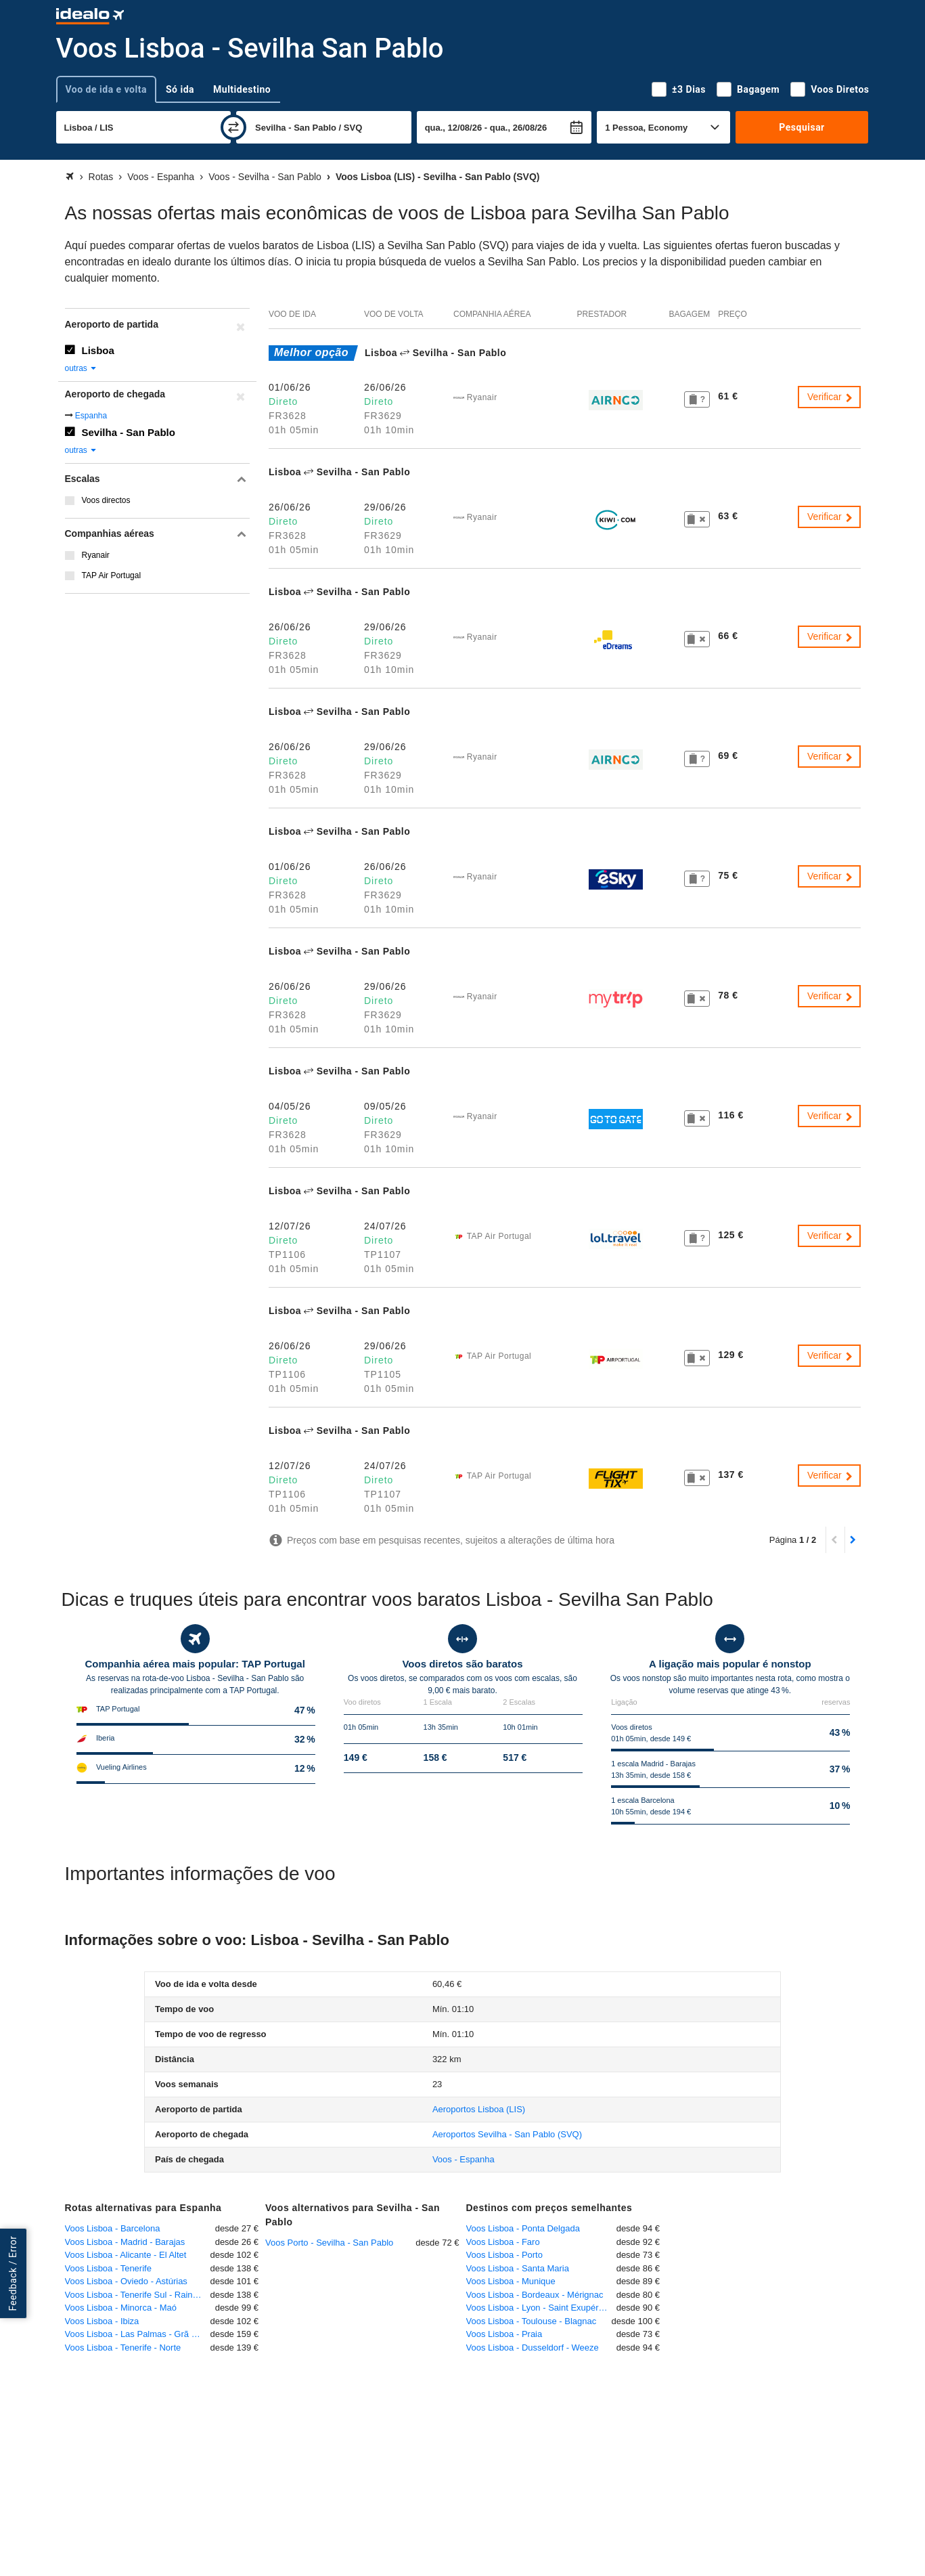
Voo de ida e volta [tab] (106, 89)
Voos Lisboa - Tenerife (108, 2268)
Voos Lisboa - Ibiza (102, 2321)
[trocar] (233, 127)
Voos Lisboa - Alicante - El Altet (126, 2255)
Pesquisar (801, 127)
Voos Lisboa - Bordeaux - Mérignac (535, 2295)
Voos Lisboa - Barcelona (112, 2228)
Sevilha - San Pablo (128, 432)
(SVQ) (507, 2134)
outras (81, 368)
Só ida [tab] (180, 89)
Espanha (91, 415)
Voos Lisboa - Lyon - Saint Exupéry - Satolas (541, 2307)
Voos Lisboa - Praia (504, 2334)
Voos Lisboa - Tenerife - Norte (123, 2347)
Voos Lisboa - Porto (504, 2255)
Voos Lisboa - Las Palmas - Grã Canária (137, 2334)
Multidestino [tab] (242, 89)
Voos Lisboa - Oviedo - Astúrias (126, 2281)
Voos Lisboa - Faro (503, 2242)
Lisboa (98, 350)
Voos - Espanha (463, 2159)
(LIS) (478, 2109)
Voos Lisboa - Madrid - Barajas (125, 2242)
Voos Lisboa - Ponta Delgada (523, 2228)
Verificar (830, 396)
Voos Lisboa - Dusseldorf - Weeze (532, 2347)
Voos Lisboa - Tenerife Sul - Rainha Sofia (137, 2295)
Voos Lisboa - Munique (511, 2281)
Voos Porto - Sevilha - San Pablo (329, 2242)
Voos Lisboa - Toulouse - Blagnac (531, 2321)
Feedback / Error (12, 2273)
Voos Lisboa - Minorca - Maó (121, 2307)
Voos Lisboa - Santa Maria (517, 2268)
